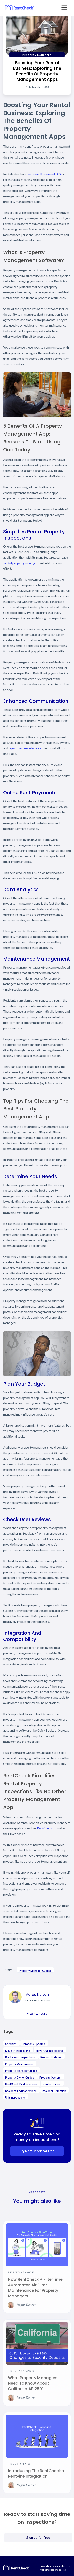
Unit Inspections (15, 2097)
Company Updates (33, 2044)
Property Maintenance (19, 2064)
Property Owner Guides (19, 2077)
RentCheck (44, 1828)
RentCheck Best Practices (21, 2084)
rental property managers (21, 563)
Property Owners (50, 2077)
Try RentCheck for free (37, 2151)
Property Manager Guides (35, 1970)
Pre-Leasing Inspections (20, 2057)
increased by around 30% (45, 174)
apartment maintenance (25, 748)
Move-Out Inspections (49, 2050)
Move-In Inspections (17, 2050)
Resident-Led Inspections (21, 2091)
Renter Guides (51, 2084)
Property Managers (37, 55)
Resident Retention (54, 2091)
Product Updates (50, 2057)
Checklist (10, 2044)
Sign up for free (38, 2538)
